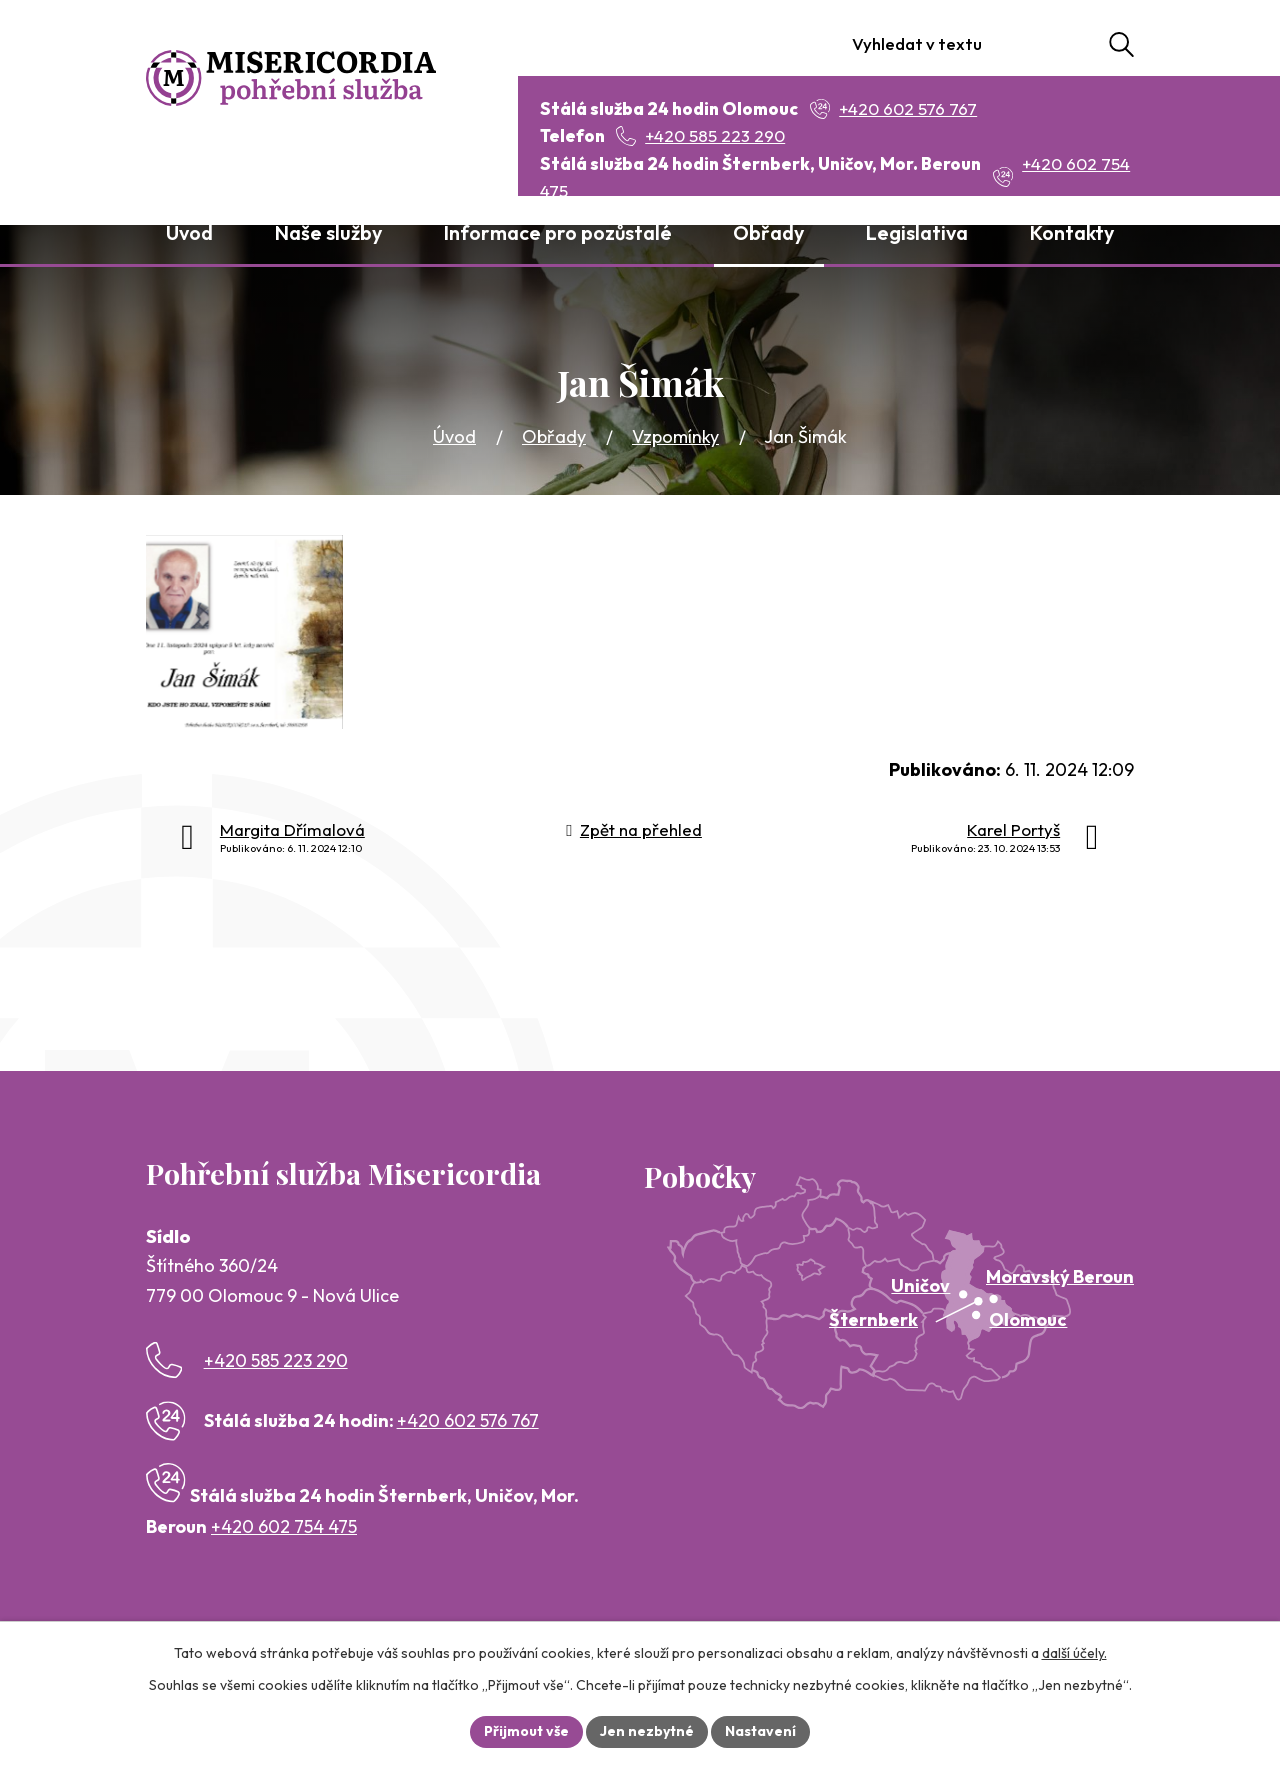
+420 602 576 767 (468, 1420)
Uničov (920, 1285)
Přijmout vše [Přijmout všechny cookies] (526, 1731)
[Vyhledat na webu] (1018, 44)
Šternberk (873, 1319)
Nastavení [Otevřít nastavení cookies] (760, 1731)
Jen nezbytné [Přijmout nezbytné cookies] (647, 1731)
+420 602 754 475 (284, 1526)
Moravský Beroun (1060, 1276)
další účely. (1074, 1653)
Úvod (454, 436)
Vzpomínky (675, 436)
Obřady (554, 436)
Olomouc (1028, 1319)
